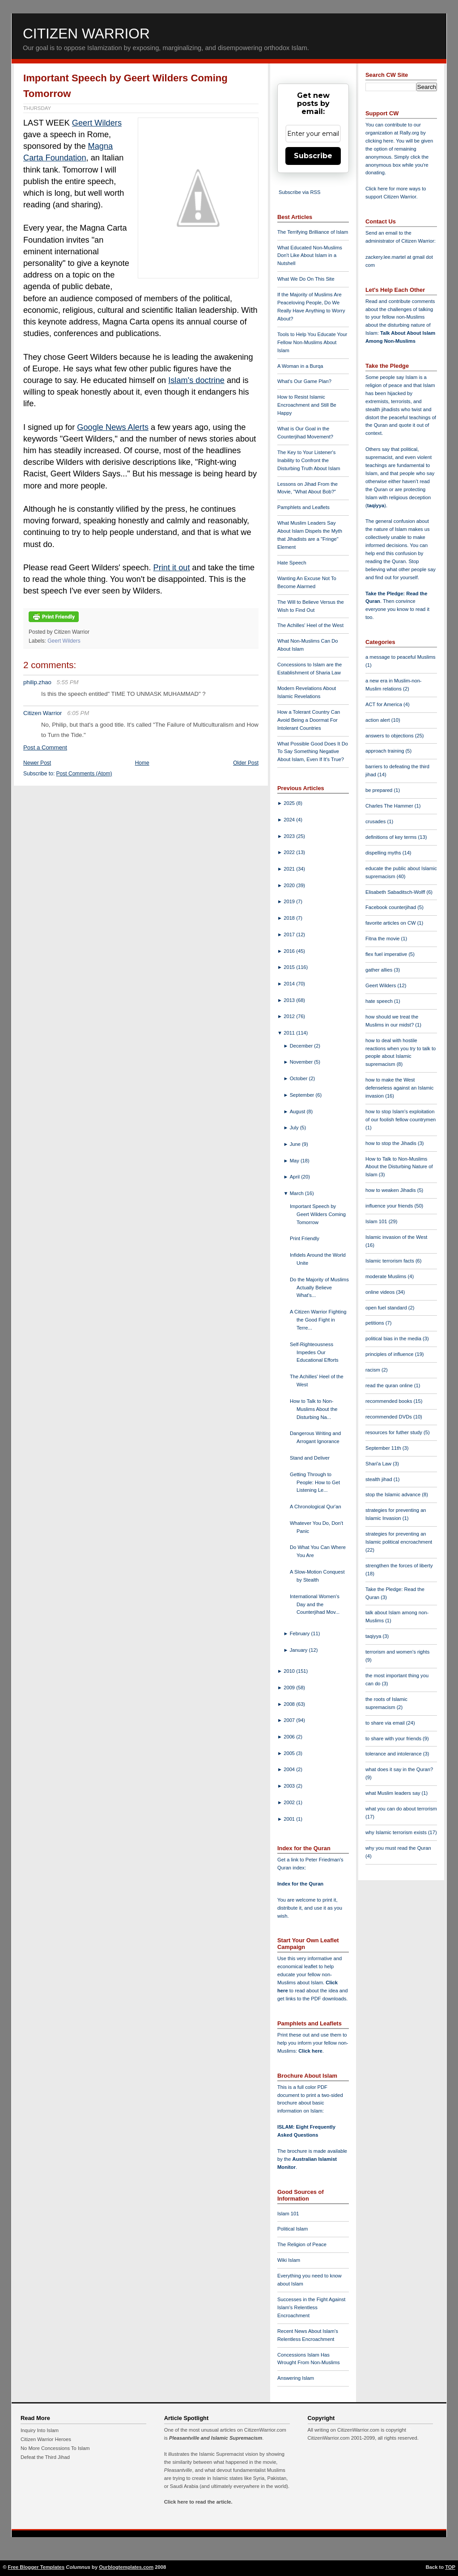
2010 (290, 1671)
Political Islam (292, 2228)
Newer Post (37, 763)
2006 (290, 1736)
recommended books (389, 1401)
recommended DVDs (389, 1416)
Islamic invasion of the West (396, 1237)
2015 (290, 967)
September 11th (384, 1448)
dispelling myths (384, 852)
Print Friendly (304, 1238)
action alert (378, 720)
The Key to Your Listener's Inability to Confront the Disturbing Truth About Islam (308, 460)
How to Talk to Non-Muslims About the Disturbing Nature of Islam (399, 1167)
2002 (290, 1802)
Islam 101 (288, 2213)
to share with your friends (394, 1738)
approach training (385, 750)
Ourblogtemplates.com (126, 2567)
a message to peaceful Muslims (400, 657)
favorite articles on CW (391, 923)
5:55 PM (68, 682)
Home (142, 763)
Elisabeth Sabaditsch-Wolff (395, 892)
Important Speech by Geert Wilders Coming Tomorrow (318, 1214)
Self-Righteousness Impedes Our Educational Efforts (314, 1352)
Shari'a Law (379, 1463)
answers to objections (390, 735)
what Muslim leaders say (393, 1793)
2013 (290, 1000)
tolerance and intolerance (394, 1753)
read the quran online (389, 1385)
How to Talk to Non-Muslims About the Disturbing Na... (313, 1409)
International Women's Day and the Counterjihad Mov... (314, 1604)
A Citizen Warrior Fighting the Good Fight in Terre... (318, 1319)
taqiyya (376, 505)
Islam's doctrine (196, 380)
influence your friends (389, 1205)
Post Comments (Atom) (84, 773)
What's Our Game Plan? (304, 381)
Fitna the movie (383, 938)
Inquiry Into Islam (40, 2430)
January (299, 1650)
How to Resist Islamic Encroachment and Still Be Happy (306, 405)
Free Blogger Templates (36, 2567)
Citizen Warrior (86, 33)
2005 (290, 1753)
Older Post (246, 763)
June (296, 1144)
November (302, 1062)
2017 (290, 934)
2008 (290, 1704)
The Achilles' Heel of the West (310, 625)
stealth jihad (379, 1479)
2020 (290, 885)
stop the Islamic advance (393, 1494)
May (295, 1160)
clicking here (379, 140)
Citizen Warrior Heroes (46, 2439)
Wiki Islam (288, 2260)
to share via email (385, 1723)
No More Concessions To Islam (55, 2448)
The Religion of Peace (302, 2244)
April (295, 1176)
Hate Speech (291, 562)
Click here (310, 2051)
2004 (290, 1769)
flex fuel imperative (386, 954)
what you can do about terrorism (401, 1808)
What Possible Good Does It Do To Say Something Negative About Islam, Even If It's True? (312, 751)
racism (373, 1369)
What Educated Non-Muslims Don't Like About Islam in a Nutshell (309, 255)
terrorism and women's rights (397, 1651)
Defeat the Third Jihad (45, 2457)
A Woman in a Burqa (300, 366)
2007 (290, 1720)
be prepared (379, 790)
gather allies (379, 969)
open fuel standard (386, 1307)
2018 (290, 918)
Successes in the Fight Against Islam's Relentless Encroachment (311, 2307)
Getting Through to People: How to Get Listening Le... (315, 1482)
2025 (290, 803)
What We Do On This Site (306, 279)
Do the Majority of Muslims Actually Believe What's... (319, 1287)
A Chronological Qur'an (315, 1506)
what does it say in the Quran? (399, 1769)
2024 (290, 819)
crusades (376, 821)
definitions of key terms (391, 837)
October (299, 1078)
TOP (450, 2567)
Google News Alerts (112, 427)
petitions (375, 1323)
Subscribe (313, 156)
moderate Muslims (386, 1276)
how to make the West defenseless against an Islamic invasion (399, 1088)
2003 (290, 1786)
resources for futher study (394, 1432)
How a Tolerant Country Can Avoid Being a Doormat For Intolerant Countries (308, 720)
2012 (290, 1016)
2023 (290, 836)
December (302, 1045)
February (300, 1633)
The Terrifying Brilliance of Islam (312, 232)
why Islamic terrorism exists (396, 1832)
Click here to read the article (197, 2501)
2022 (290, 852)
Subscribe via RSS (299, 192)
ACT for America (384, 704)
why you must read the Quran (398, 1848)
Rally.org (409, 132)
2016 (290, 951)
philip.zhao (37, 682)
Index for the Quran (300, 1883)
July (295, 1127)
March (297, 1193)
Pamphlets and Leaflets (303, 507)
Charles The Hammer (390, 805)
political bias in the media (394, 1338)
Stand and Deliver (310, 1458)
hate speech (379, 1001)
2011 (290, 1032)
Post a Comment (45, 747)
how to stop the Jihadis (391, 1143)
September (303, 1095)
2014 (290, 983)
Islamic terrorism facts (390, 1260)
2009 (290, 1687)
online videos (380, 1292)
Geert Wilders (97, 122)
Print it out (171, 567)
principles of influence (390, 1354)
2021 (290, 868)
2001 (290, 1819)
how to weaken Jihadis (391, 1190)
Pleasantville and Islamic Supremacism (215, 2438)
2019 (290, 901)
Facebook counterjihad (391, 907)
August (298, 1111)
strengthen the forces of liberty (399, 1565)
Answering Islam (295, 2378)
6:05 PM (78, 713)
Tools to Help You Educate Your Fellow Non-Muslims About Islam (312, 342)
